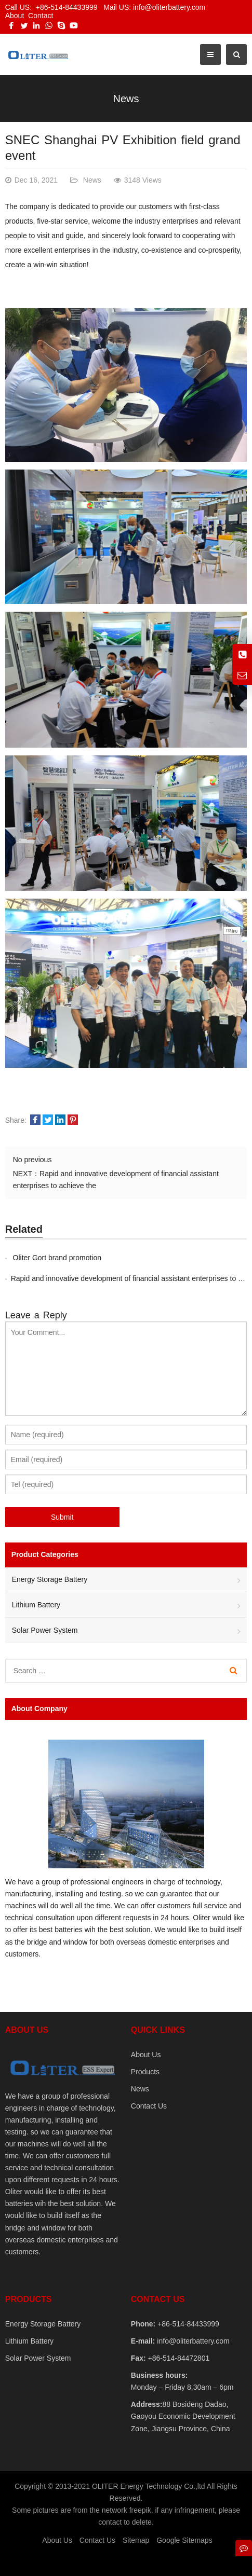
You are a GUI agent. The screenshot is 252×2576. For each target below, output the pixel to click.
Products (145, 2072)
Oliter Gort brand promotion (56, 1257)
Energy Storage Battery (50, 1579)
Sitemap (136, 2540)
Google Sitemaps (184, 2540)
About (14, 15)
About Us (146, 2054)
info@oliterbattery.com (192, 2341)
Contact (40, 15)
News (126, 98)
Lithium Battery (36, 1605)
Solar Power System (45, 1630)
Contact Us (149, 2106)
